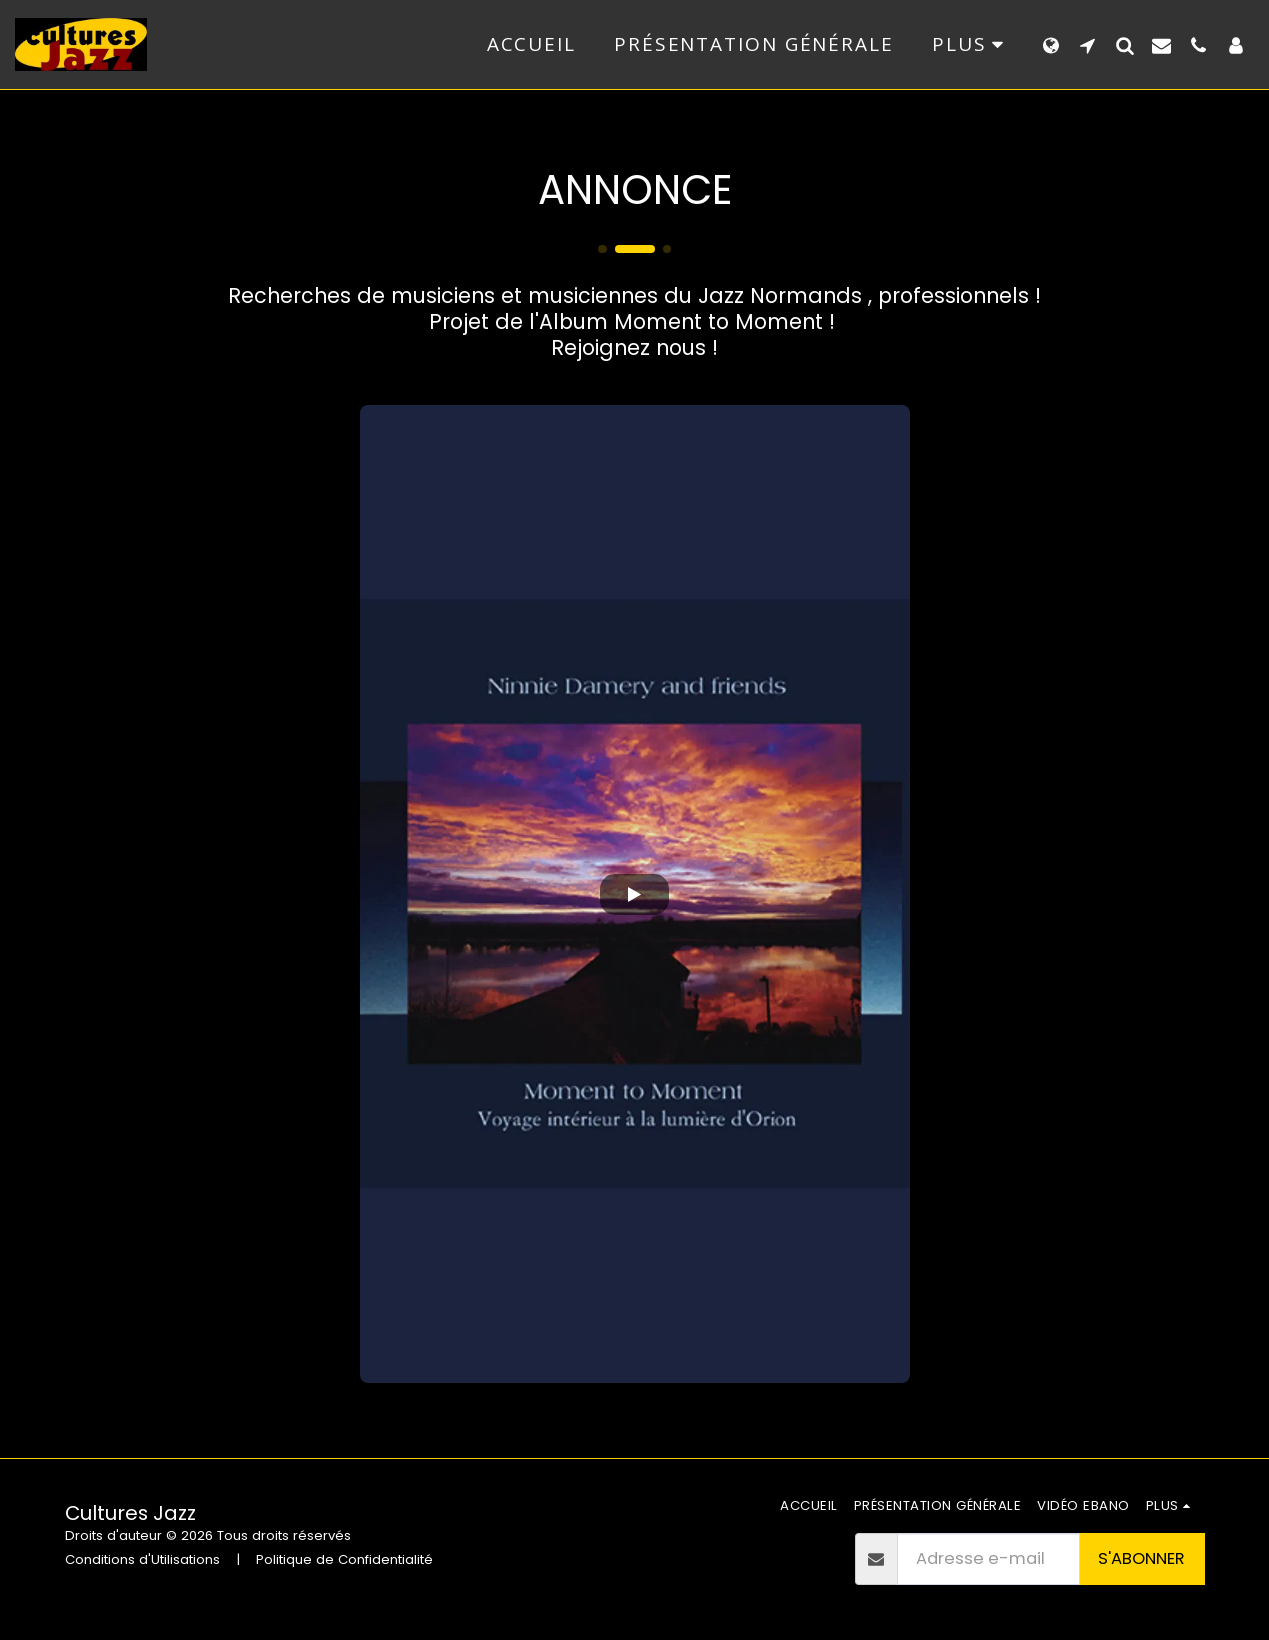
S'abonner (1141, 1558)
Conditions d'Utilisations (142, 1559)
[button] (1087, 45)
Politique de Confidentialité (344, 1559)
